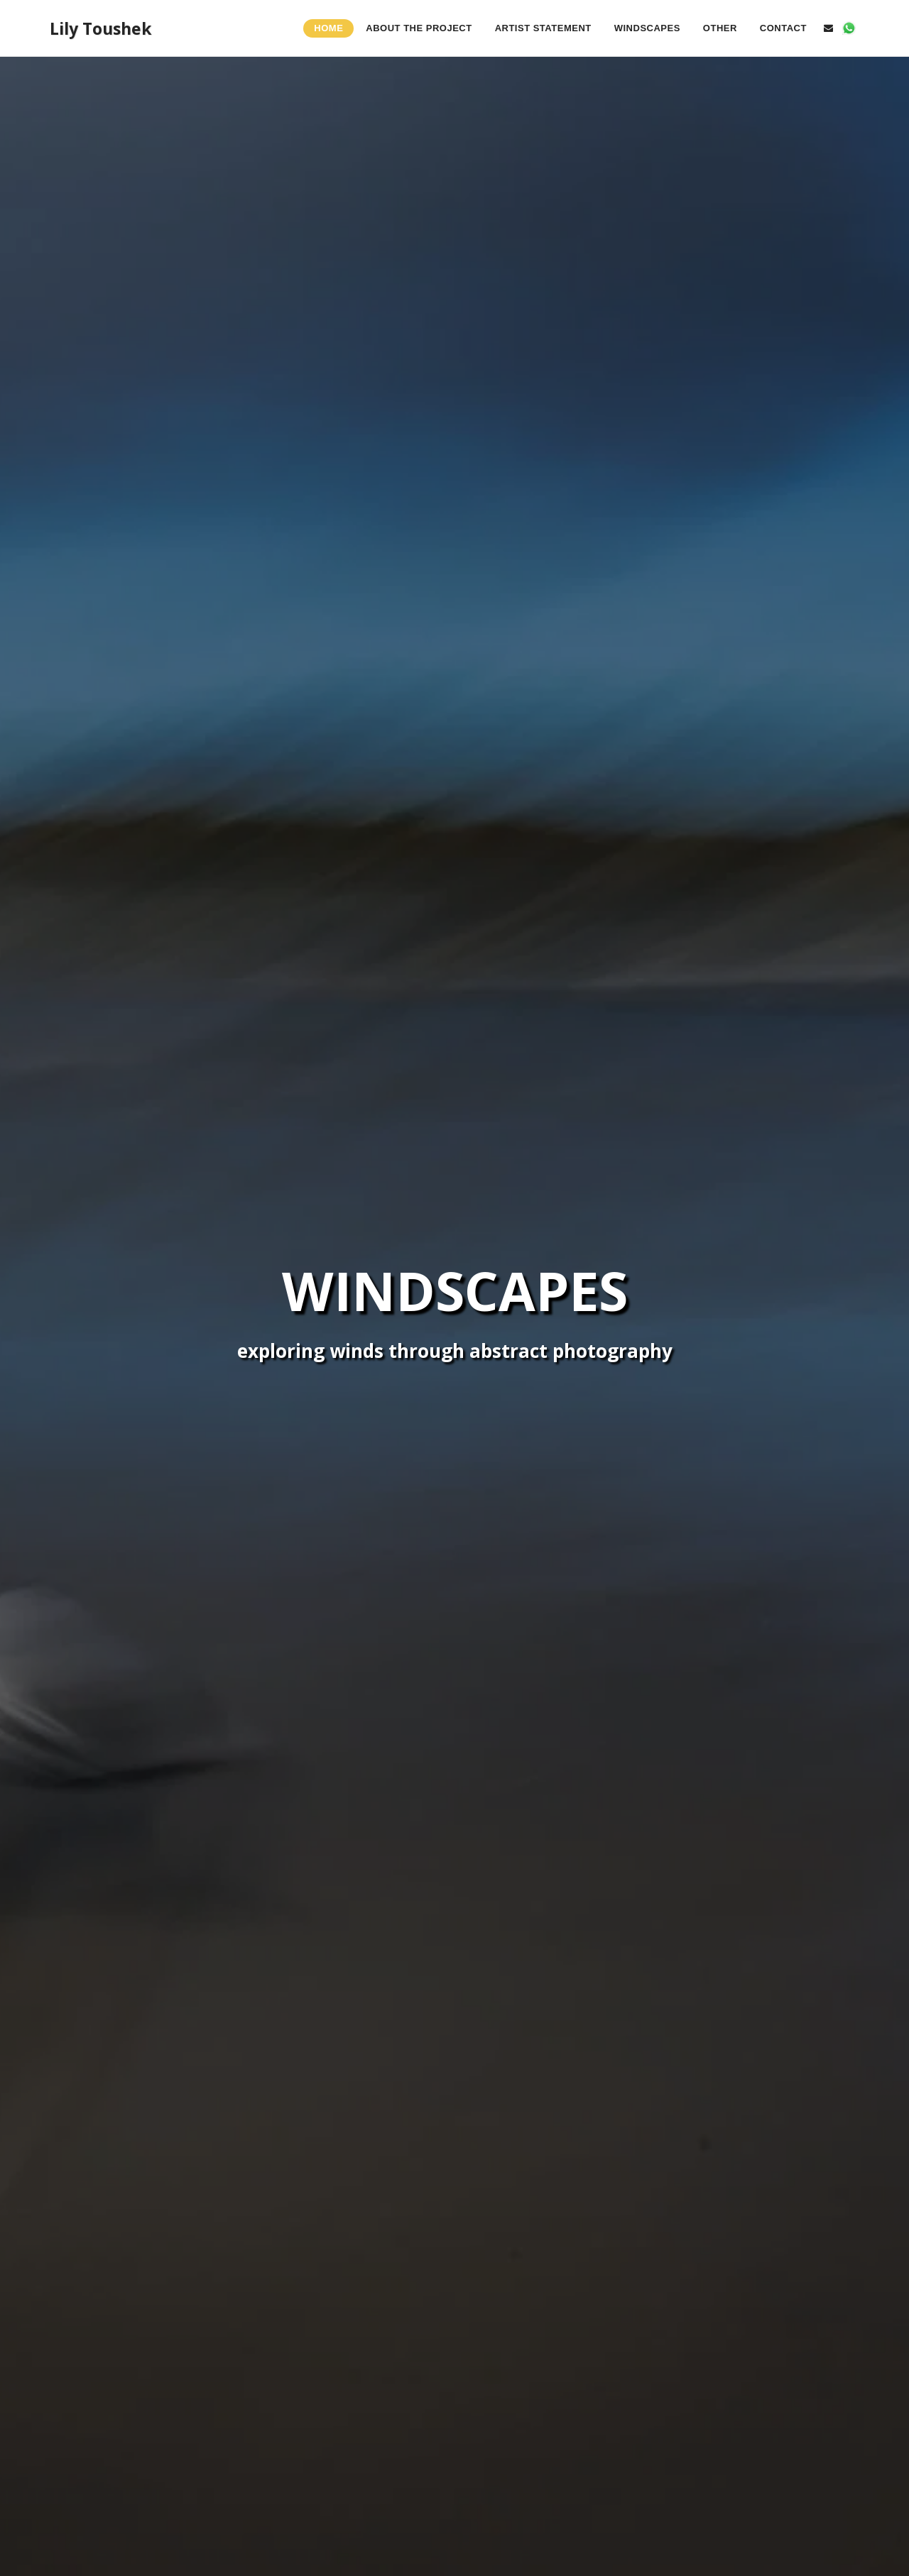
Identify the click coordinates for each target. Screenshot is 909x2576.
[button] (828, 28)
